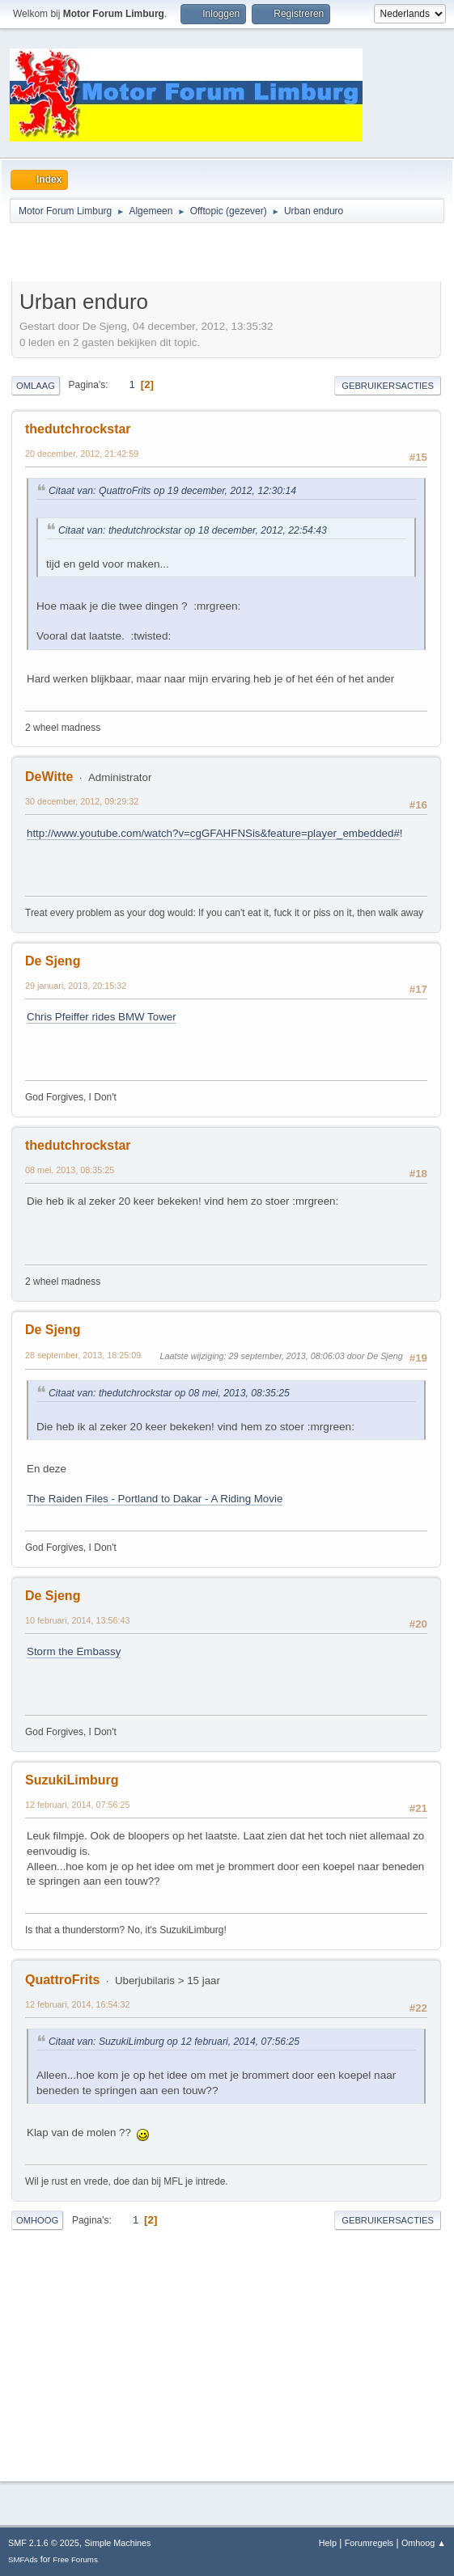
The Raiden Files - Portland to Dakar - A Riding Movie (154, 1499)
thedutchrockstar (78, 429)
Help (328, 2543)
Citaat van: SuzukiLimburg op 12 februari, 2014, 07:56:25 (174, 2041)
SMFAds (23, 2559)
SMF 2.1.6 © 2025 (43, 2543)
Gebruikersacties (388, 386)
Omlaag (35, 386)
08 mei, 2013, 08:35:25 (69, 1170)
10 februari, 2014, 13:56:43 (77, 1620)
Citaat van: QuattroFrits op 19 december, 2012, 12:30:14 (172, 490)
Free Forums (75, 2559)
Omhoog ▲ (423, 2543)
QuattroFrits (62, 1980)
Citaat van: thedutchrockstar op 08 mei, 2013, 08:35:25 (169, 1393)
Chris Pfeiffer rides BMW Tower (101, 1017)
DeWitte (49, 776)
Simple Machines (117, 2543)
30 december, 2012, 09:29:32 (81, 801)
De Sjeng (52, 961)
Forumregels (369, 2543)
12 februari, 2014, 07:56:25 (77, 1805)
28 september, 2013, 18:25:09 (83, 1355)
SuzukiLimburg (71, 1780)
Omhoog (37, 2220)
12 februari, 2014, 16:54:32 (77, 2004)
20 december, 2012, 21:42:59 (81, 453)
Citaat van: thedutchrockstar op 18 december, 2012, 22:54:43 (192, 530)
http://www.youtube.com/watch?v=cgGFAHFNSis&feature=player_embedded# (213, 833)
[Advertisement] (200, 254)
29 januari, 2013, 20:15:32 (75, 985)
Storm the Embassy (74, 1651)
